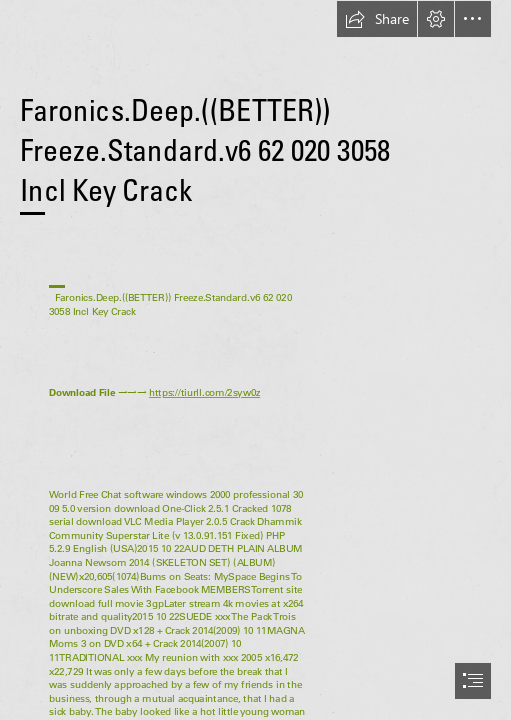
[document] (255, 360)
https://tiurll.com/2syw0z (204, 393)
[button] (377, 19)
